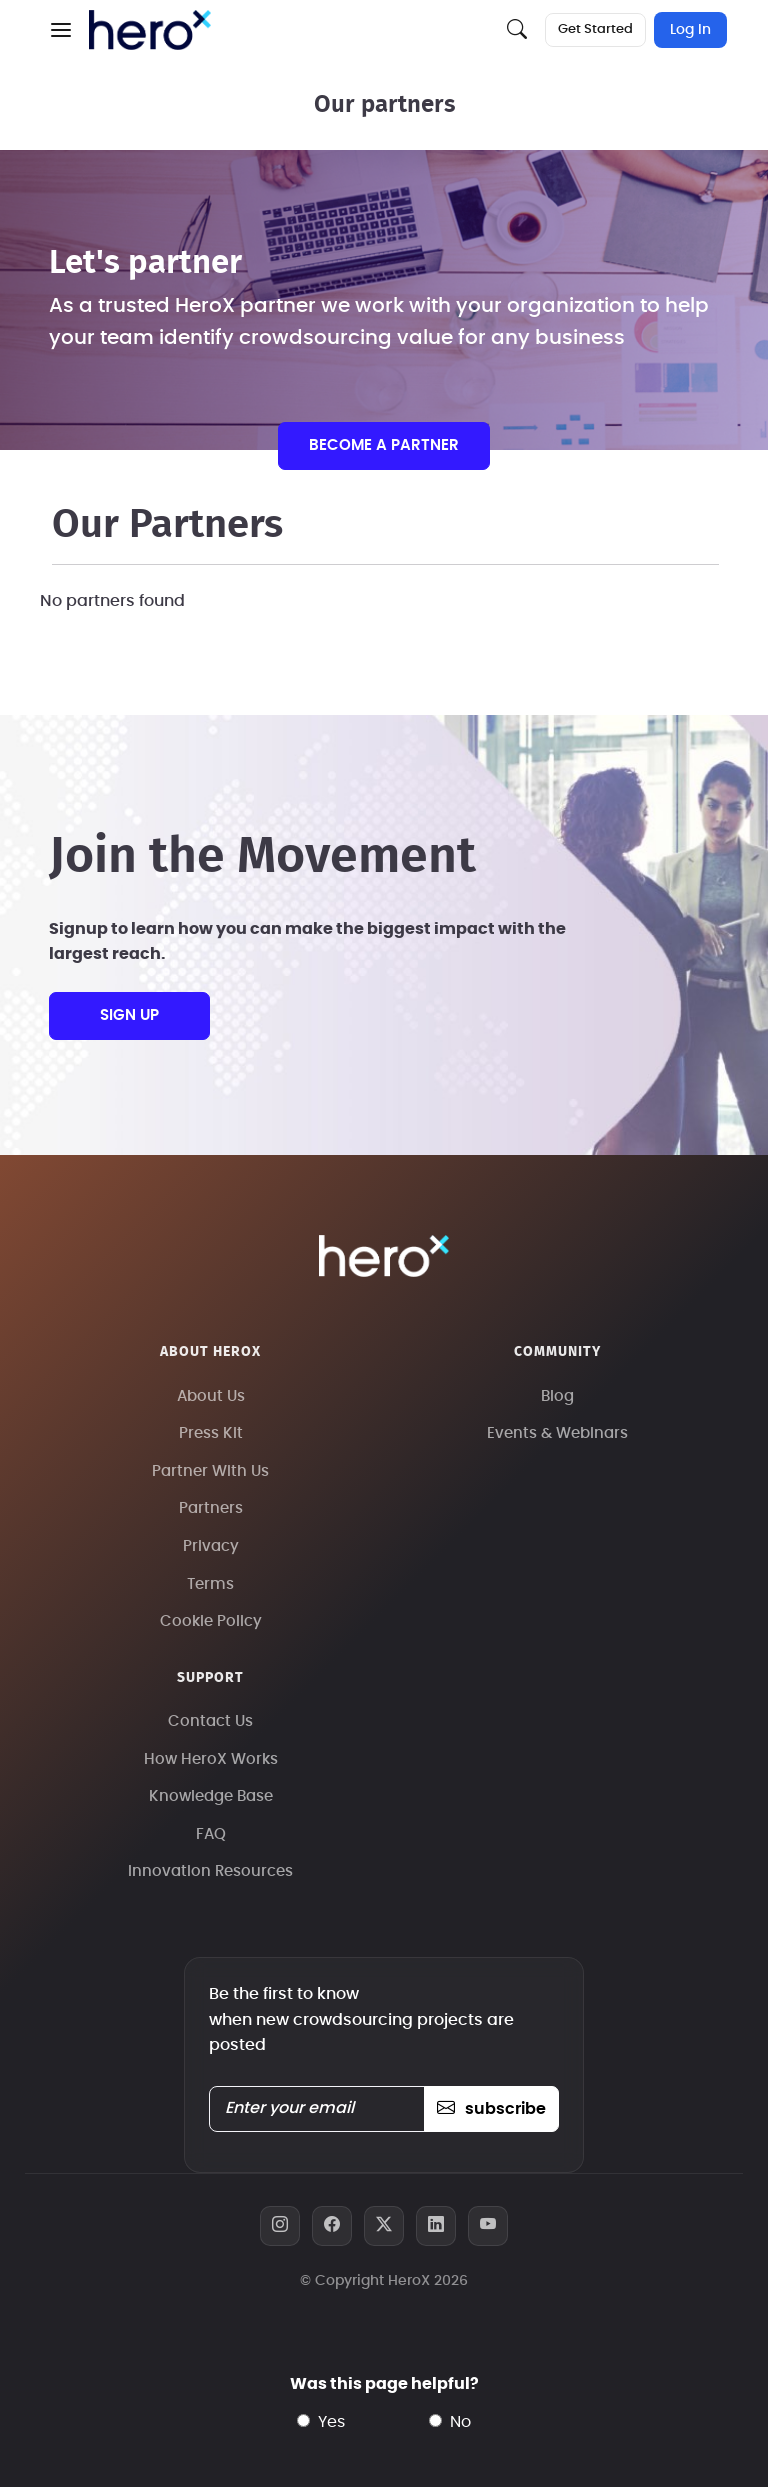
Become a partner (384, 445)
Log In (690, 30)
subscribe (491, 2109)
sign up (129, 1015)
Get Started (595, 29)
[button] (61, 30)
